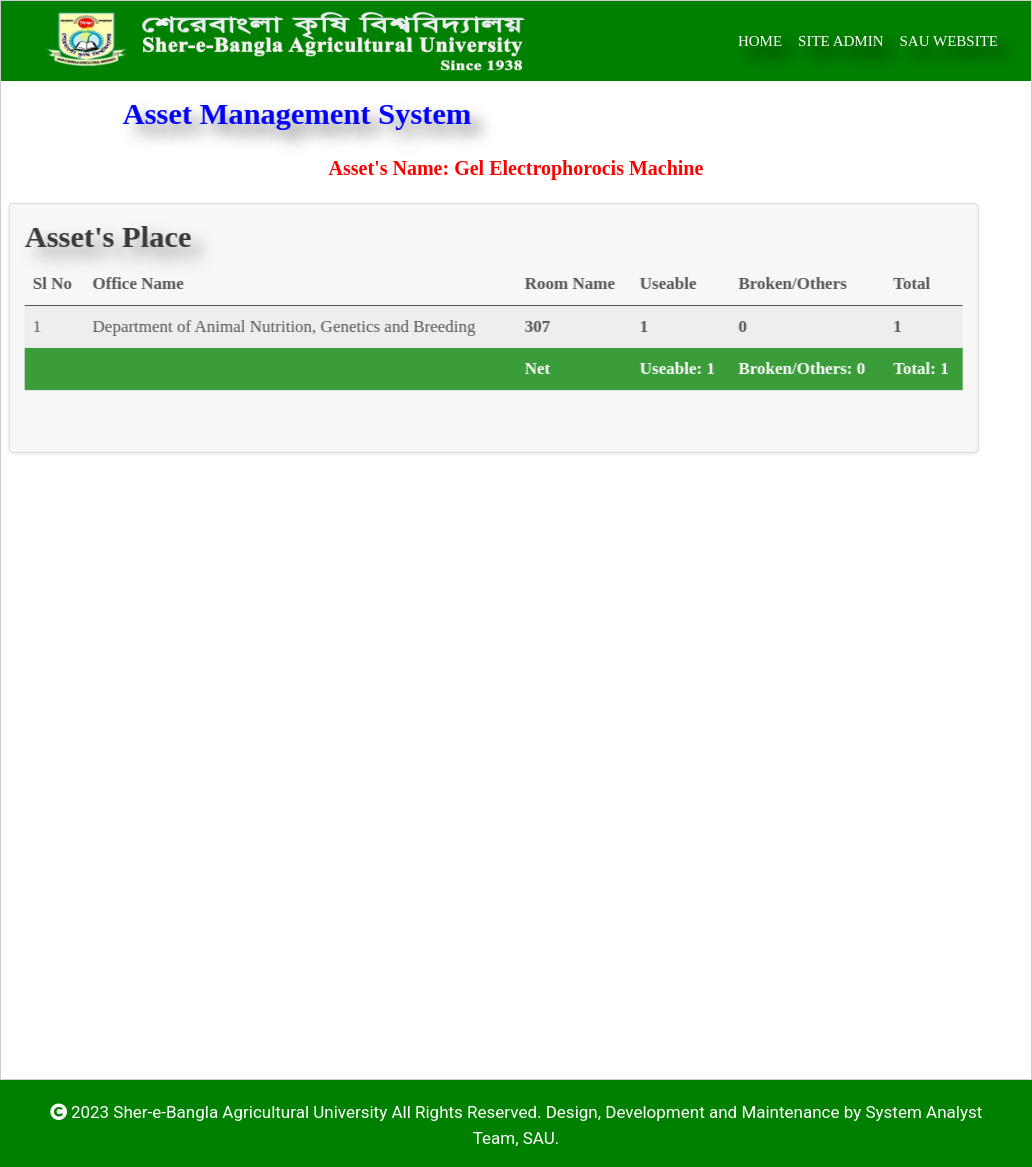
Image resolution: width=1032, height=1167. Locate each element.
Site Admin (840, 41)
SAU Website (949, 41)
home (760, 41)
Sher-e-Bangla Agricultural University (250, 1112)
